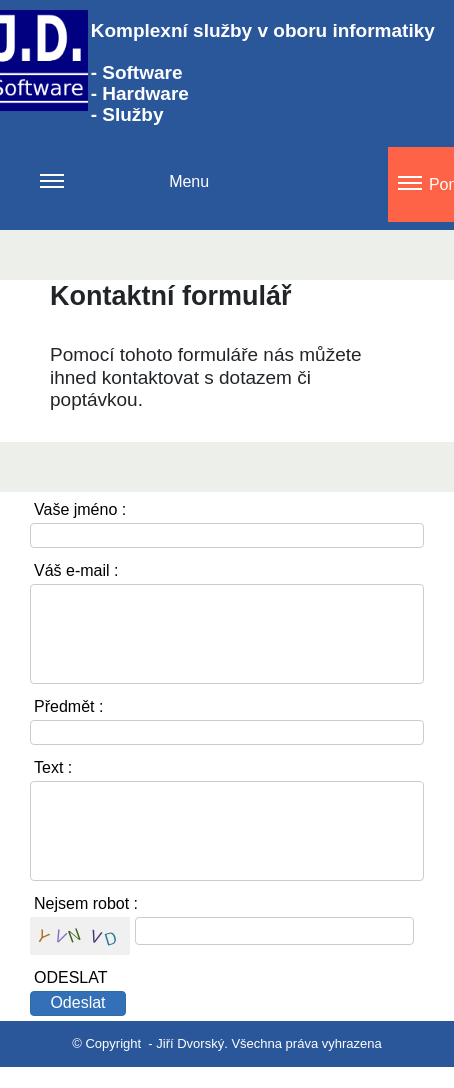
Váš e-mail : (76, 570)
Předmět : (68, 706)
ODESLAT (71, 977)
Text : (53, 767)
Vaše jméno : (80, 509)
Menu (124, 193)
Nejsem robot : (86, 903)
